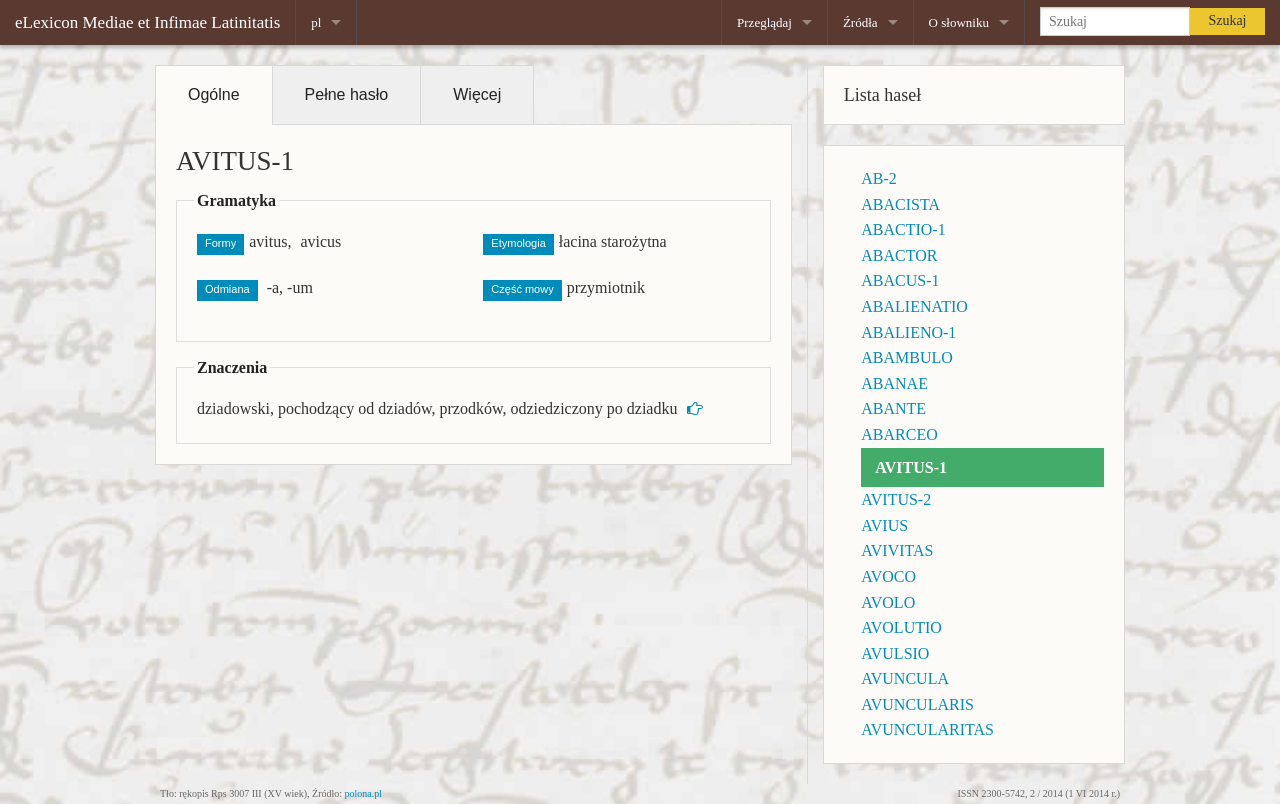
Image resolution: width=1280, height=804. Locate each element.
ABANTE (893, 408)
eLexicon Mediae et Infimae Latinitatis (147, 22)
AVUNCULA (905, 678)
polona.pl (364, 793)
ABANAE (894, 383)
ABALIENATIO (914, 306)
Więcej (477, 94)
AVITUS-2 (896, 499)
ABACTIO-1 (903, 229)
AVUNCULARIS (917, 704)
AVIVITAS (897, 550)
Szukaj (1227, 20)
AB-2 (879, 178)
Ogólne (214, 94)
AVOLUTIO (901, 627)
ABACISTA (900, 204)
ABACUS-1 (900, 280)
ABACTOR (899, 255)
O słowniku (959, 22)
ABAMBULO (907, 357)
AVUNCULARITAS (927, 729)
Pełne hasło (347, 94)
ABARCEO (899, 434)
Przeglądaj (764, 22)
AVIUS (884, 525)
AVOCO (888, 576)
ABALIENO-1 (908, 332)
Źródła (860, 22)
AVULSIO (895, 653)
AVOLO (888, 602)
